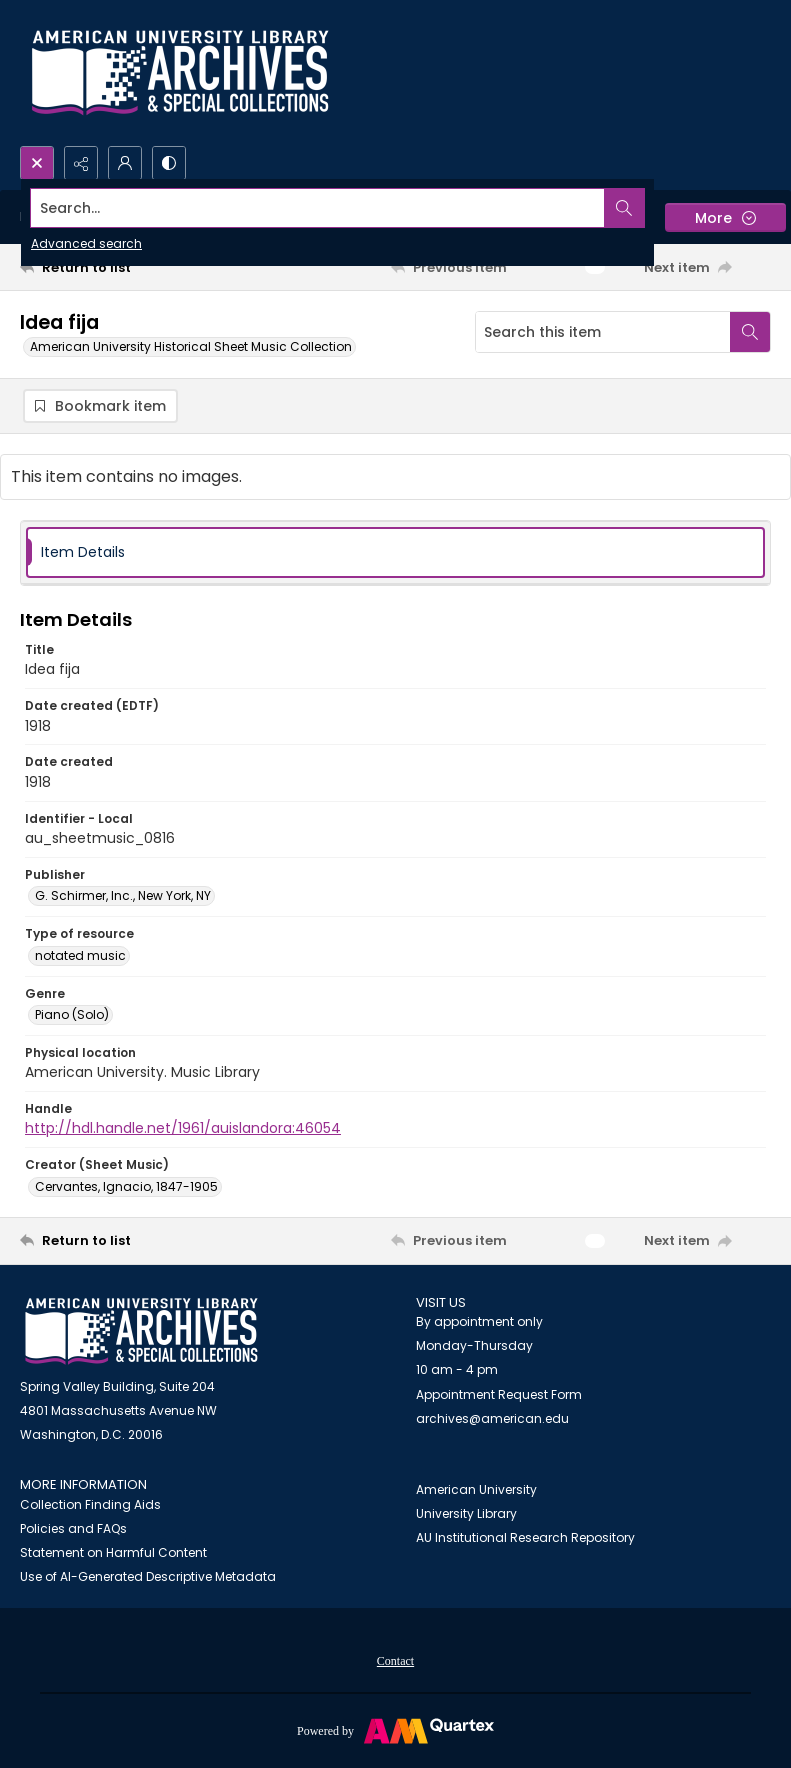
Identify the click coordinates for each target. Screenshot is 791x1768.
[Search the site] (318, 208)
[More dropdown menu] (725, 217)
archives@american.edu (492, 1418)
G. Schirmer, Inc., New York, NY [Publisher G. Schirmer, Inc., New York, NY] (123, 895)
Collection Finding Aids (90, 1504)
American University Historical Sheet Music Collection (191, 346)
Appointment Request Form (499, 1394)
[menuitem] (395, 1660)
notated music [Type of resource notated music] (80, 955)
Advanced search (86, 243)
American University (476, 1489)
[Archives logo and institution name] (180, 73)
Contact (395, 1661)
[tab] (395, 552)
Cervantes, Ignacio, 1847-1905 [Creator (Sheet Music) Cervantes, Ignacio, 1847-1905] (126, 1186)
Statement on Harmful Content (113, 1552)
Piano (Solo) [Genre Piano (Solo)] (72, 1014)
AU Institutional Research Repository (525, 1537)
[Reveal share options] (81, 163)
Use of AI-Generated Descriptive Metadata (148, 1576)
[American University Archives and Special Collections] (141, 1331)
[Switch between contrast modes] (169, 163)
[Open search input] (37, 163)
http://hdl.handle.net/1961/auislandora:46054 (183, 1128)
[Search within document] (750, 332)
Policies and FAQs (73, 1528)
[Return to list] (118, 267)
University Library (466, 1513)
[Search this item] (603, 332)
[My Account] (125, 163)
